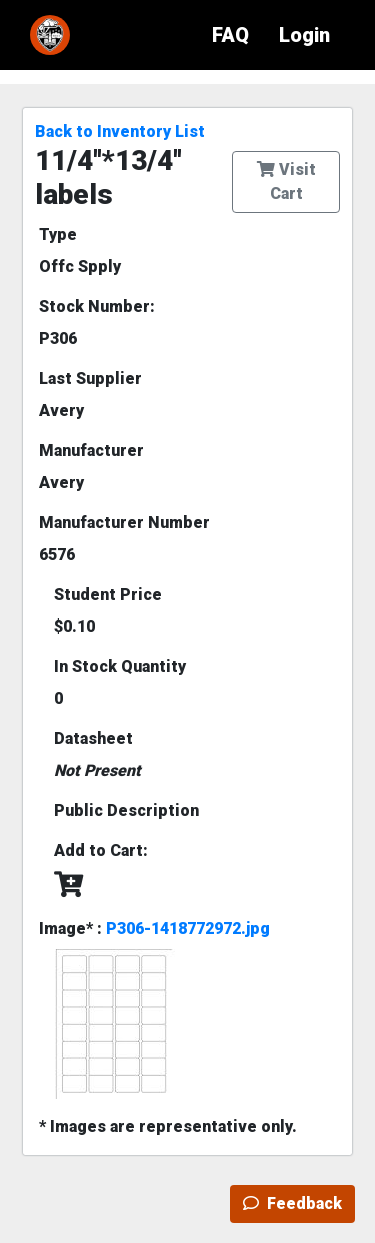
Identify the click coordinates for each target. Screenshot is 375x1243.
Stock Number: (97, 306)
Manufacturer (91, 450)
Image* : (154, 928)
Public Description (126, 810)
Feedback (292, 1203)
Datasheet (93, 738)
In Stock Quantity (120, 666)
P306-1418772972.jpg (188, 928)
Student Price (108, 594)
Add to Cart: (101, 850)
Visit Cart (286, 181)
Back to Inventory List (120, 131)
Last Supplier (90, 378)
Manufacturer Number (124, 522)
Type (58, 234)
